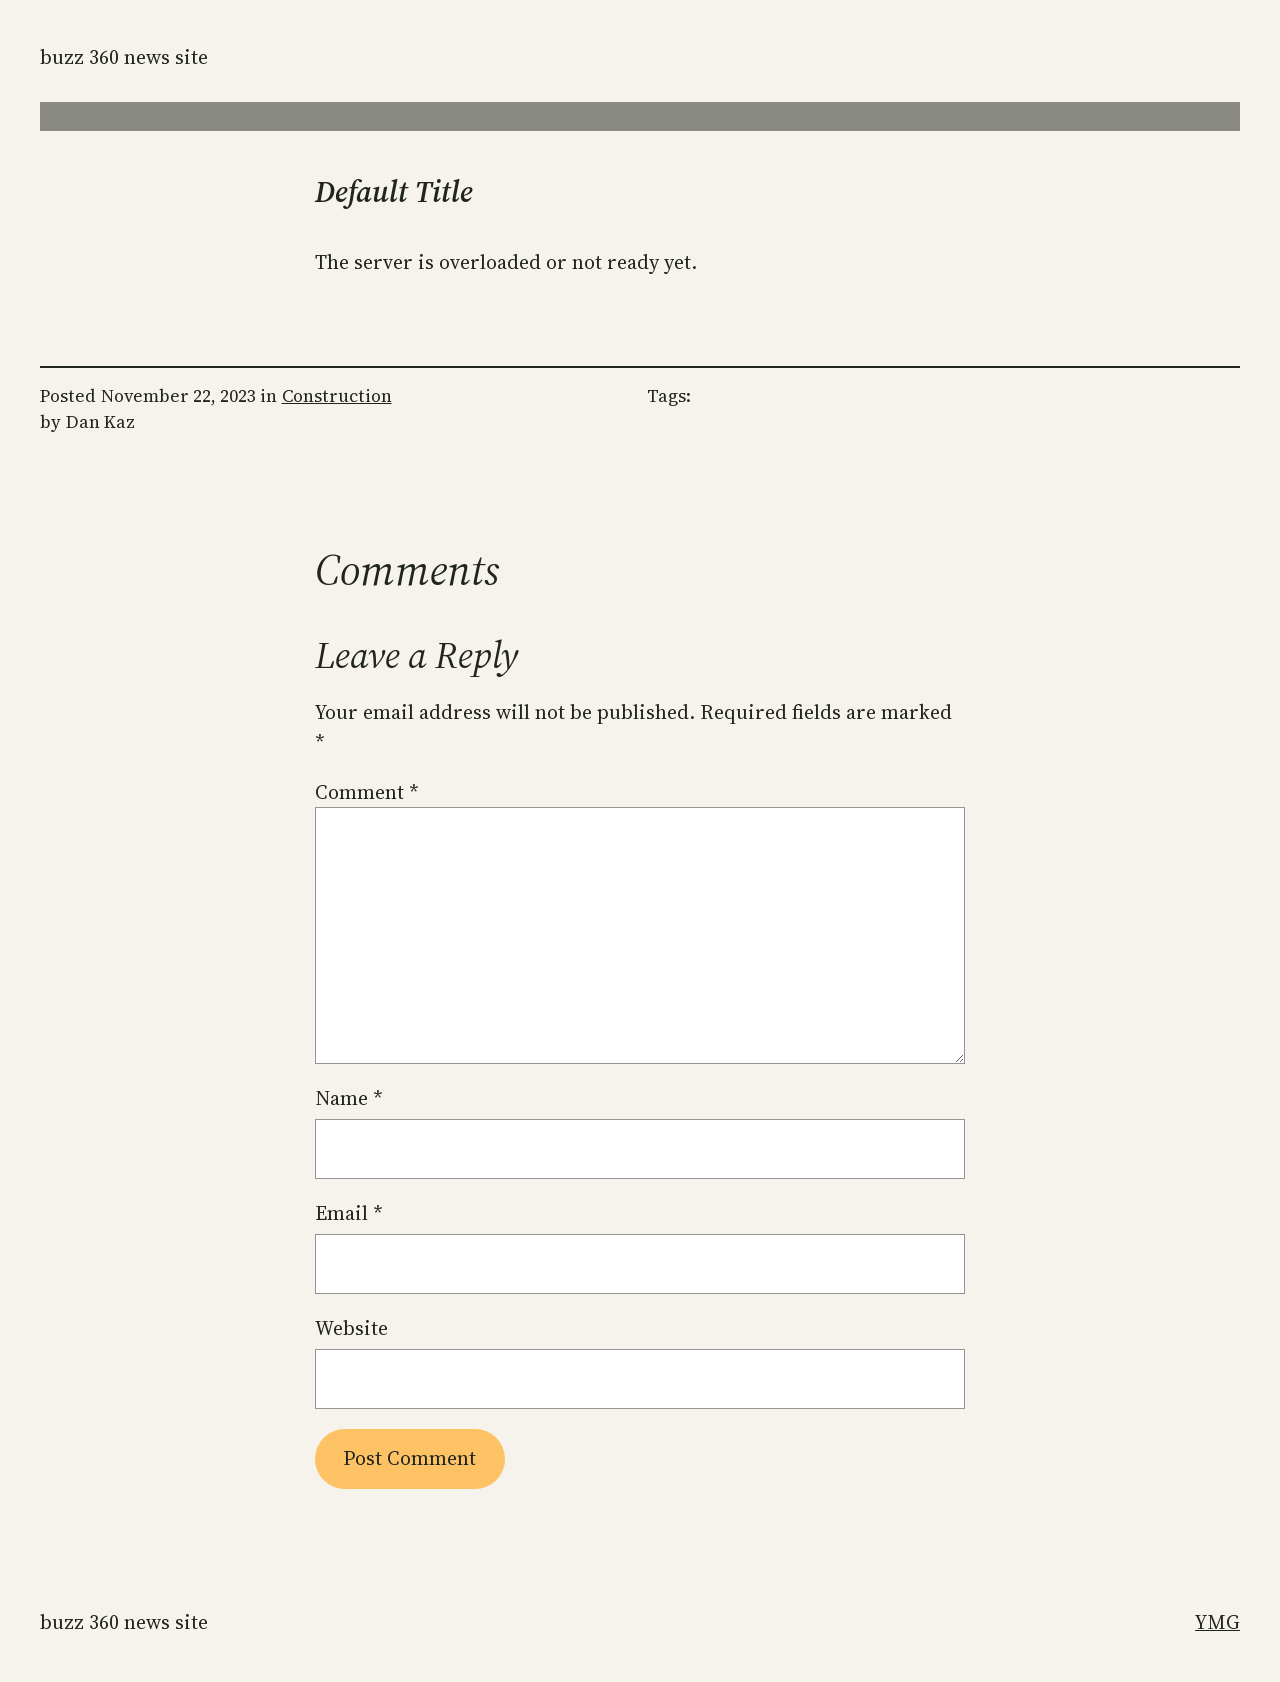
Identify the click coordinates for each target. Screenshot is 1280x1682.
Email (349, 1213)
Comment (367, 792)
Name (349, 1098)
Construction (337, 396)
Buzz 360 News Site (124, 57)
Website (351, 1328)
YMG (1217, 1622)
